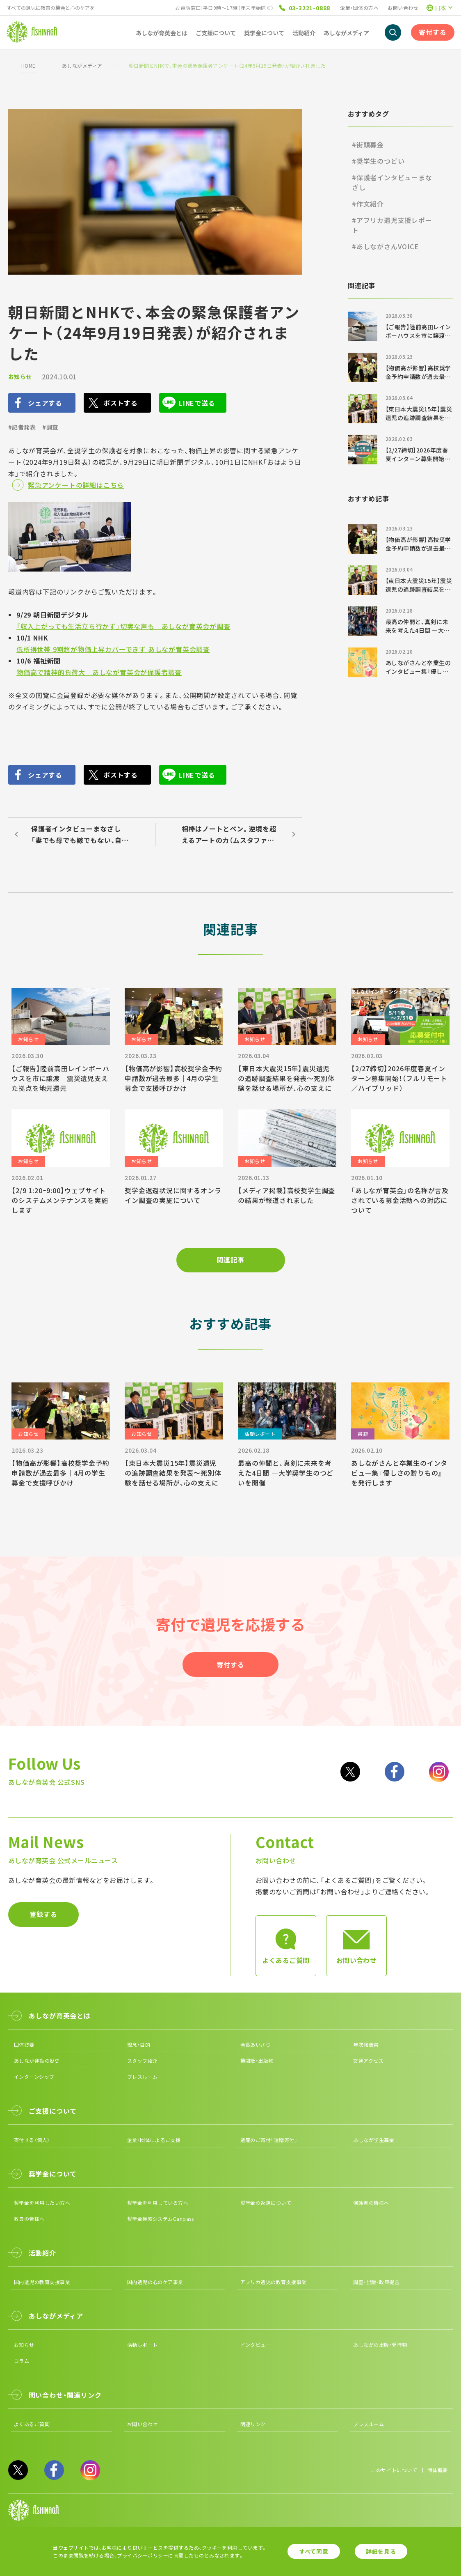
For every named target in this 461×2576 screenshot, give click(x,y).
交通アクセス (368, 2060)
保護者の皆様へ (371, 2202)
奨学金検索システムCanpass (160, 2218)
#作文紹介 (368, 204)
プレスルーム (142, 2076)
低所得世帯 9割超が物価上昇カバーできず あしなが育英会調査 (113, 649)
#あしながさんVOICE (385, 246)
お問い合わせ (403, 7)
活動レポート (142, 2344)
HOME (28, 65)
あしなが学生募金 (373, 2139)
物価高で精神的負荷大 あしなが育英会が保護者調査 (99, 672)
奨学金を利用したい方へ (42, 2202)
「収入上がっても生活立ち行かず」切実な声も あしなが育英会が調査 (123, 626)
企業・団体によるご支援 (154, 2139)
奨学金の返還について (266, 2202)
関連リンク (253, 2423)
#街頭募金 (368, 144)
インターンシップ (34, 2076)
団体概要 (24, 2044)
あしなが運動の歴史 (37, 2060)
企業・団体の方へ (359, 7)
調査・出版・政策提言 (376, 2281)
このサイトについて (394, 2469)
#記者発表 (22, 427)
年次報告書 (366, 2044)
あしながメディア (82, 65)
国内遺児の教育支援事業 (42, 2281)
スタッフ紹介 (142, 2060)
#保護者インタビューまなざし (392, 182)
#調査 (50, 427)
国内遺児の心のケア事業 (155, 2281)
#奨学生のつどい (378, 161)
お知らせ (20, 376)
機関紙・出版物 (257, 2060)
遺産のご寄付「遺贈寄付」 (269, 2139)
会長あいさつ (255, 2044)
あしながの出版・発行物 (380, 2344)
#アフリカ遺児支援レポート (392, 225)
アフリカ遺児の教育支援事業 (273, 2281)
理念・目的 (138, 2044)
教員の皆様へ (29, 2218)
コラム (21, 2360)
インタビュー (255, 2344)
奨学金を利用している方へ (158, 2202)
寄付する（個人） (32, 2139)
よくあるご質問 (32, 2423)
